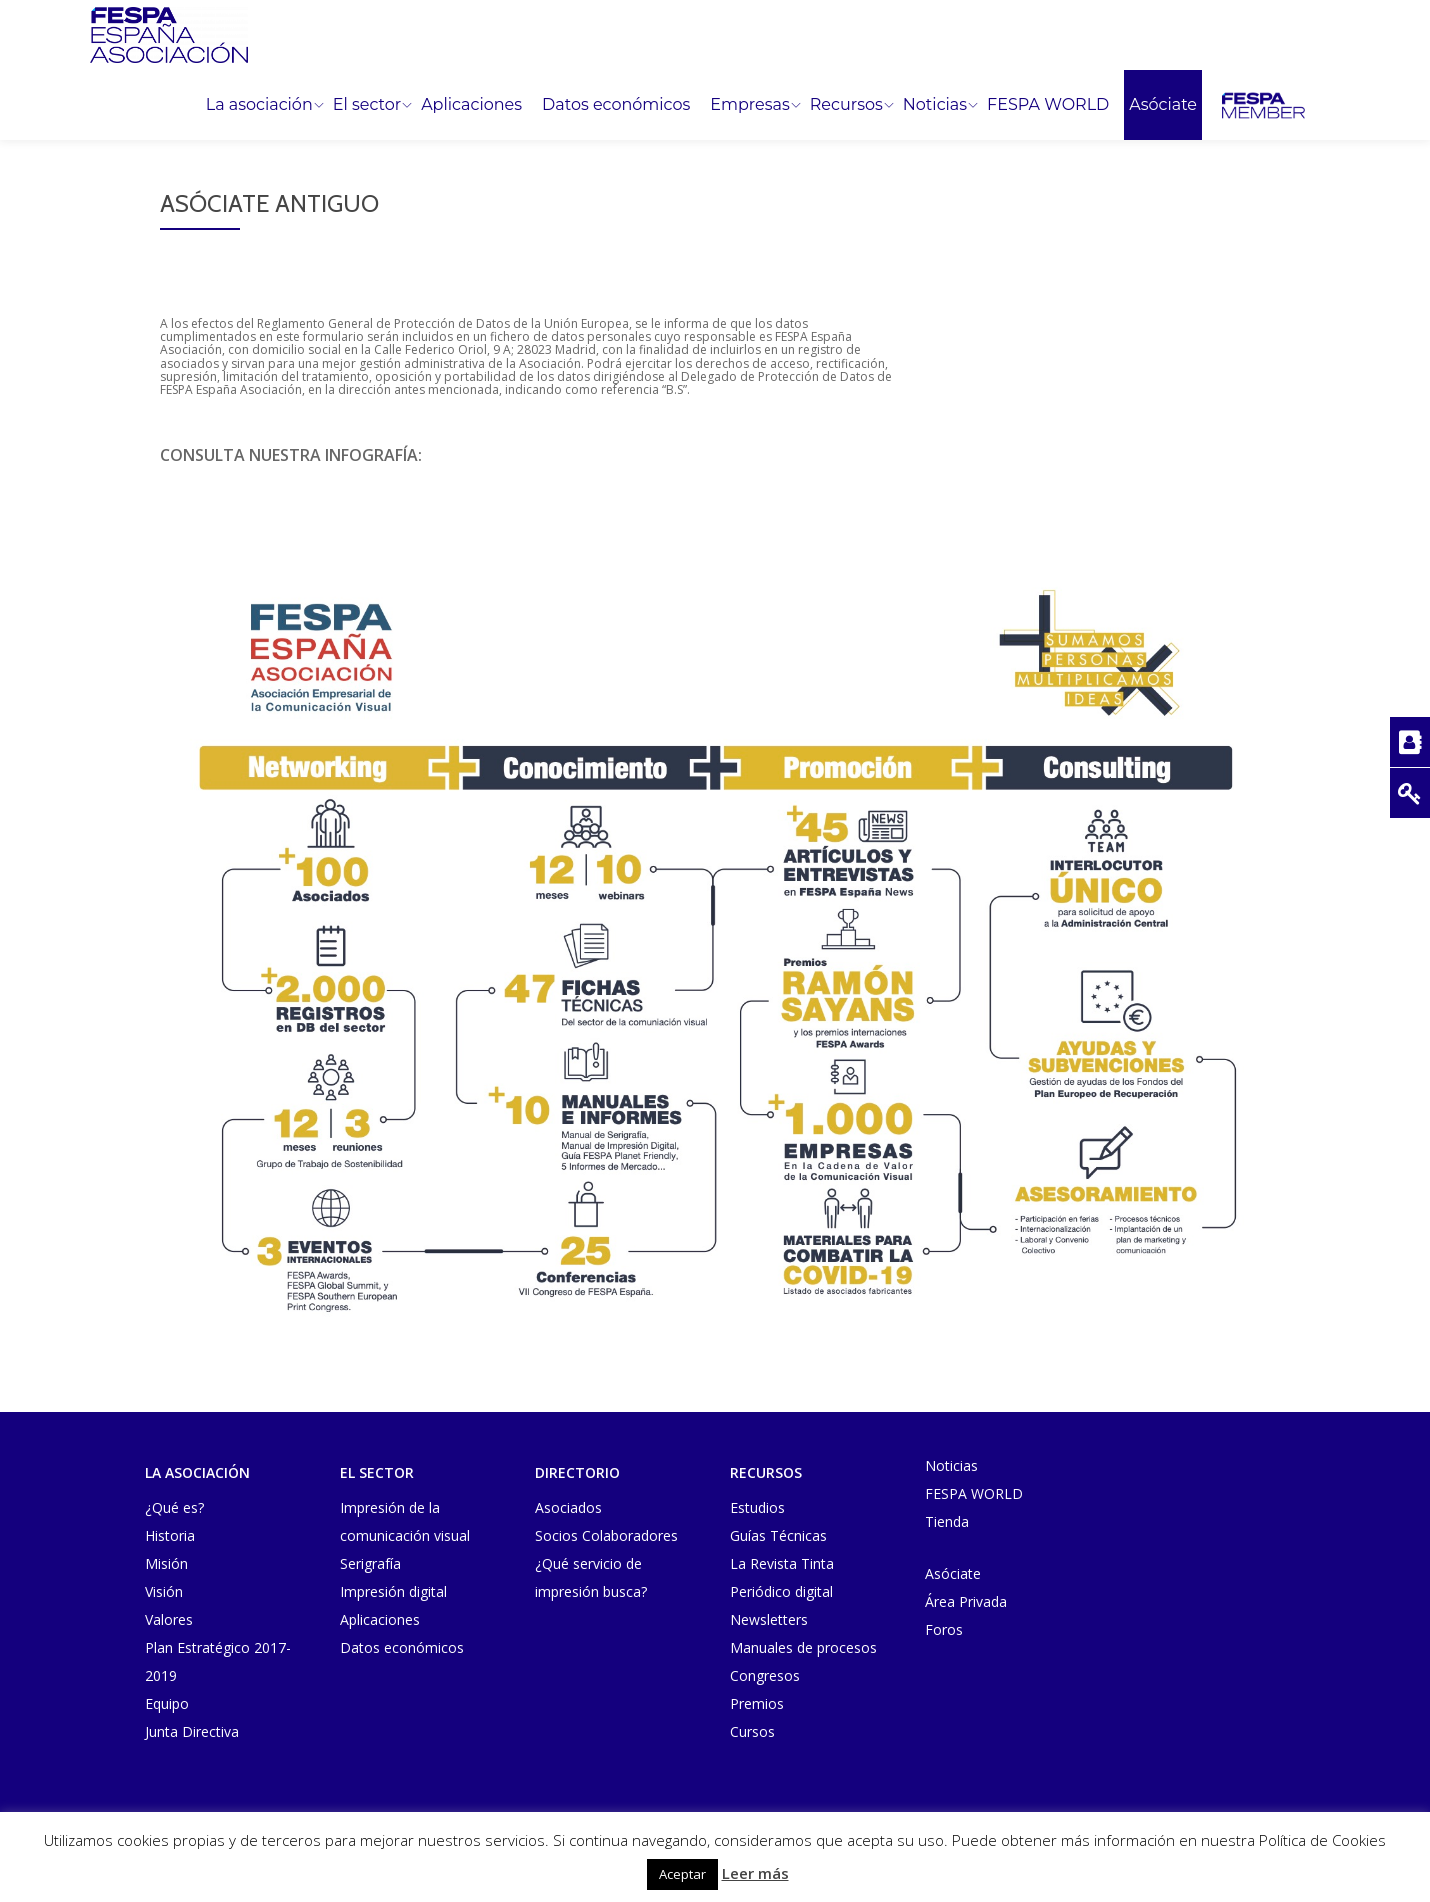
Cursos (752, 1731)
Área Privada (966, 1601)
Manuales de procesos (803, 1647)
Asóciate (1163, 105)
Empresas (749, 105)
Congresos (765, 1675)
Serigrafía (370, 1563)
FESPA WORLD (1048, 105)
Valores (169, 1619)
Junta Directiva (192, 1731)
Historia (170, 1535)
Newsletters (769, 1619)
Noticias (935, 105)
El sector (367, 105)
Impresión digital (393, 1591)
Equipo (167, 1703)
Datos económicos (616, 105)
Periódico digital (781, 1591)
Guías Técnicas (778, 1535)
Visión (164, 1591)
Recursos (846, 105)
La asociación (259, 105)
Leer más (755, 1873)
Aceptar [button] (682, 1874)
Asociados (568, 1507)
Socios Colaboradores (606, 1535)
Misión (166, 1563)
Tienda (947, 1521)
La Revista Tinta (782, 1563)
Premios (757, 1703)
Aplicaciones (471, 105)
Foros (944, 1629)
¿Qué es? (174, 1507)
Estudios (757, 1507)
